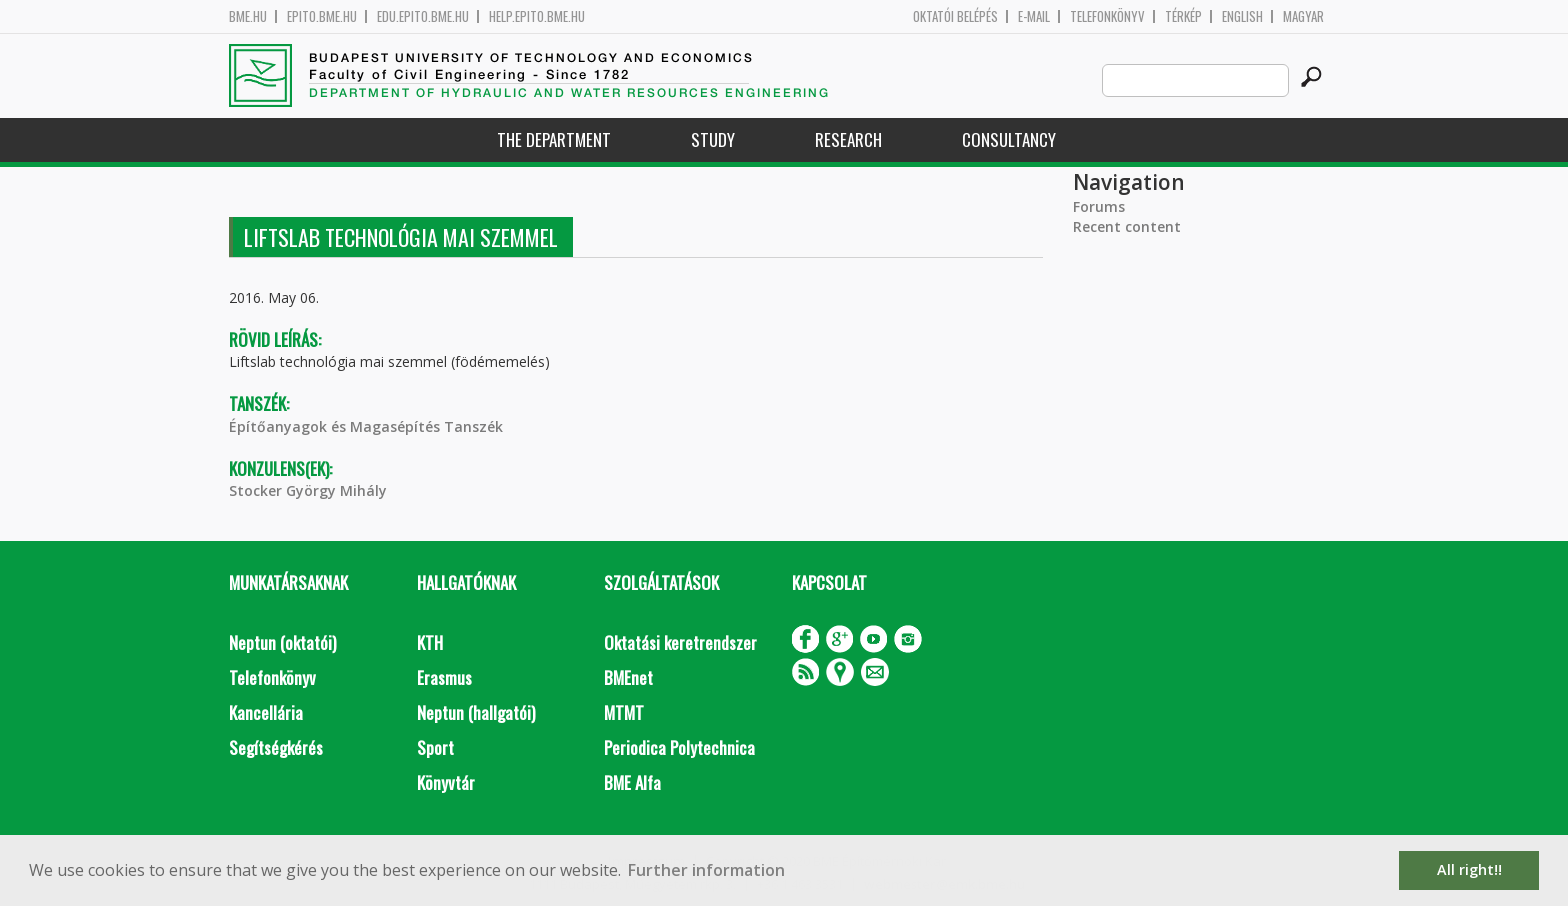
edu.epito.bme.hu (423, 16)
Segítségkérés (276, 747)
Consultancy (1009, 139)
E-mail (1034, 16)
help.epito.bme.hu (537, 16)
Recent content (1127, 226)
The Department (554, 139)
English (1242, 16)
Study (713, 139)
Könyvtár (446, 782)
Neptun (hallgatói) (476, 712)
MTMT (624, 712)
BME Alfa (632, 782)
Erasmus (444, 677)
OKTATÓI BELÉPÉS (955, 16)
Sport (435, 747)
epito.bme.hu (322, 16)
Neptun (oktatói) (282, 642)
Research (848, 139)
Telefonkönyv (1107, 16)
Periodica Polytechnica (679, 747)
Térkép (1183, 16)
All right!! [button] (1469, 869)
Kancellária (266, 712)
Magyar (1303, 16)
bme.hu (248, 16)
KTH (430, 642)
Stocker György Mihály (308, 490)
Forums (1099, 206)
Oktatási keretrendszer (680, 642)
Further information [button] (706, 870)
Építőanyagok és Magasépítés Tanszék (366, 426)
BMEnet (628, 677)
